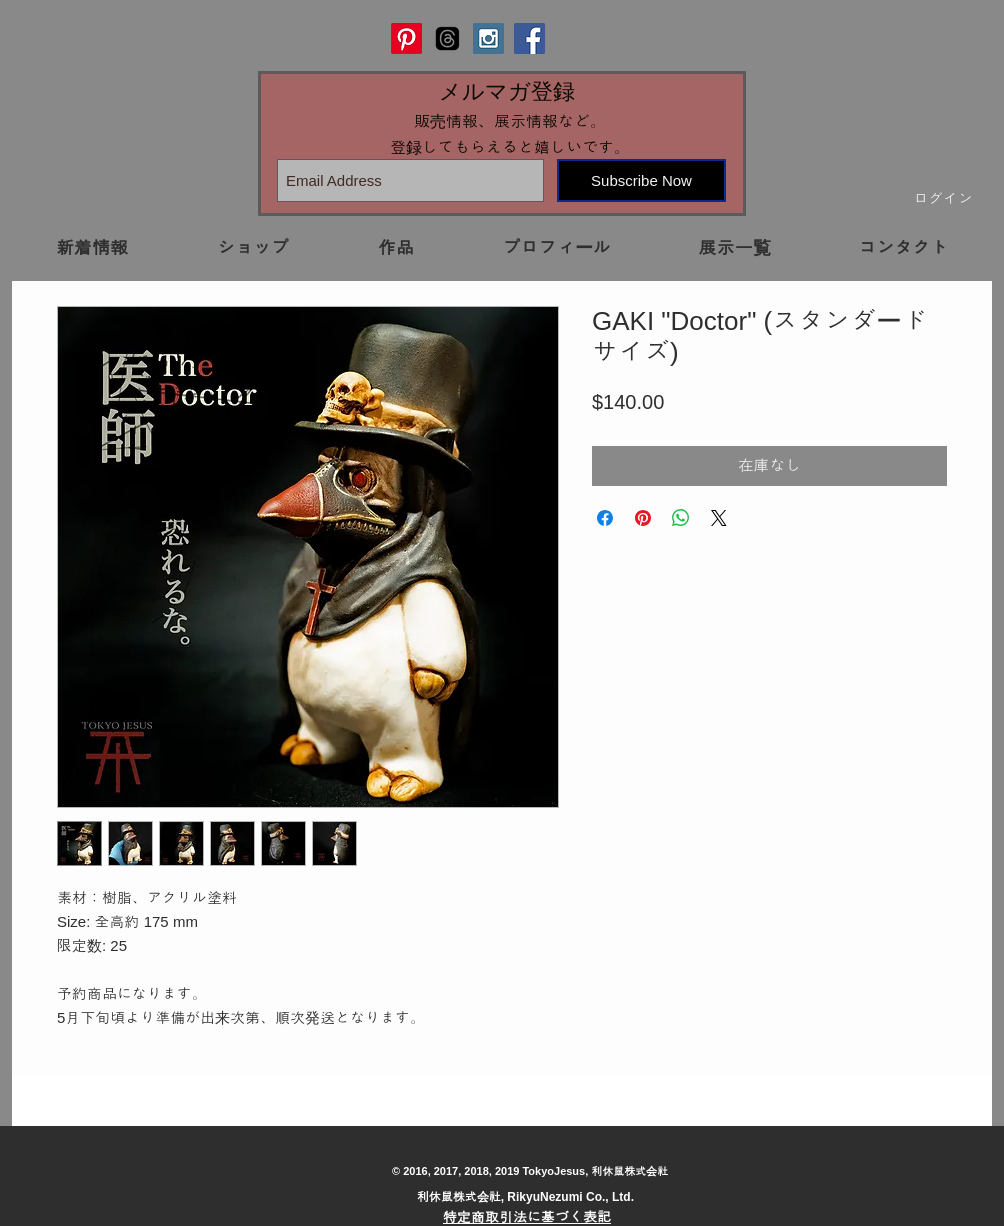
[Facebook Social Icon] (529, 38)
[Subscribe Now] (641, 180)
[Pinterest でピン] (643, 518)
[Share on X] (719, 518)
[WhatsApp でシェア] (681, 518)
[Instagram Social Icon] (488, 38)
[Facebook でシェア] (605, 518)
